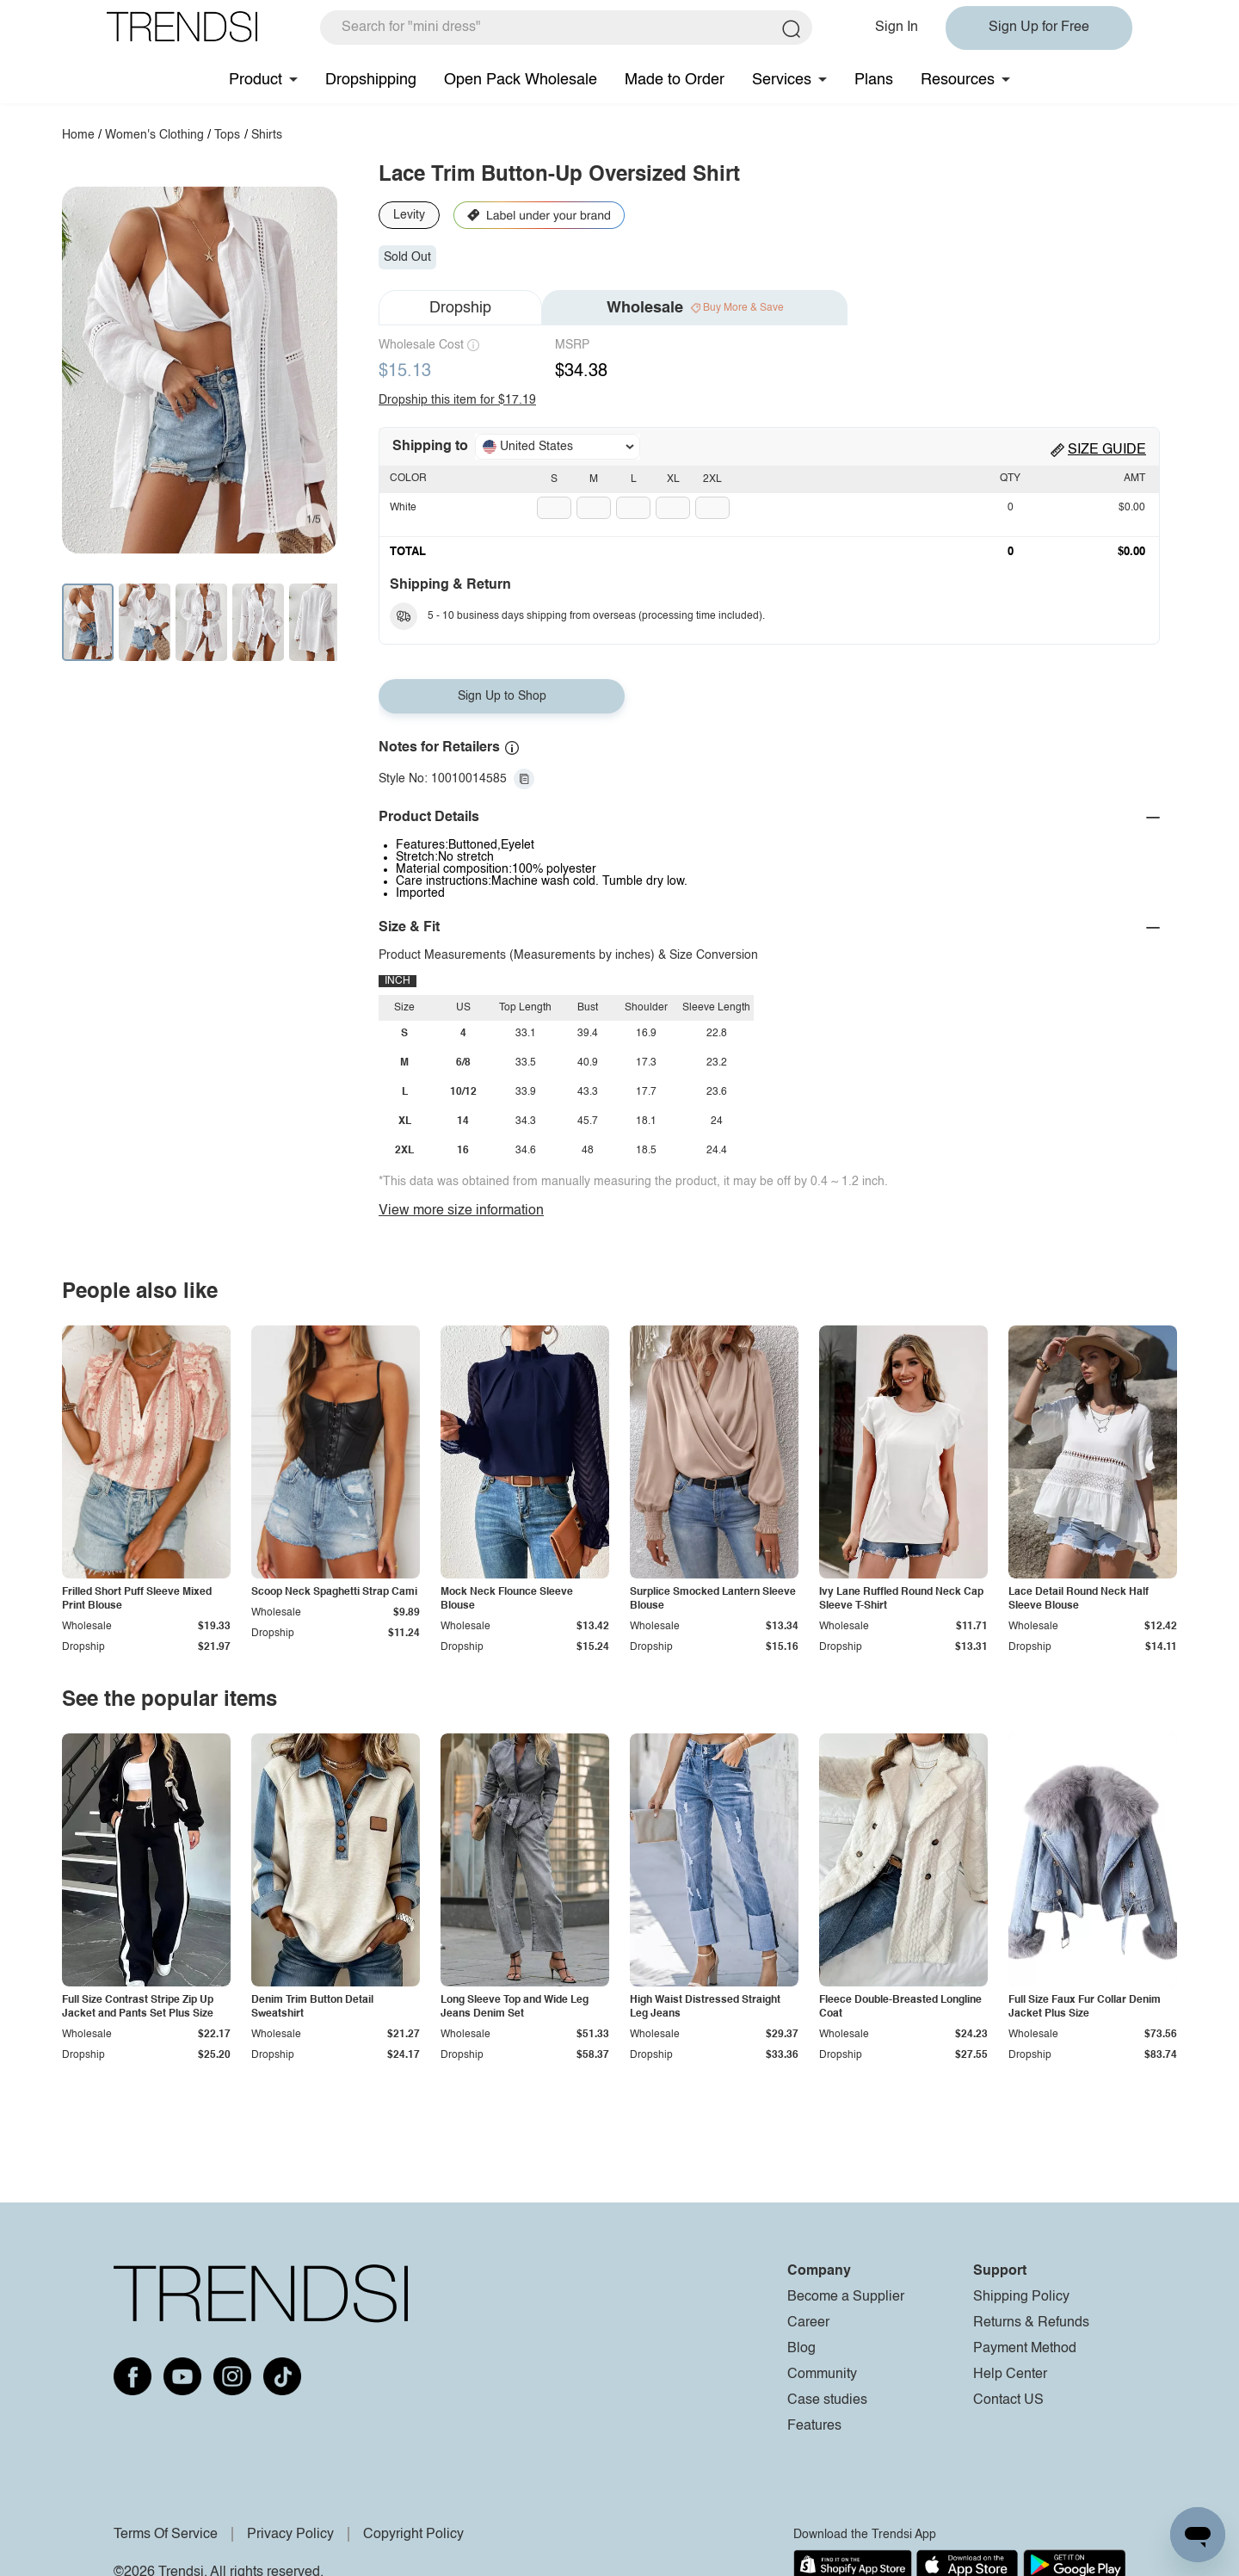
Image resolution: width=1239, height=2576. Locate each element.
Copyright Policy (413, 2535)
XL (673, 479)
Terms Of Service (166, 2535)
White (403, 508)
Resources (958, 80)
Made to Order (674, 80)
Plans (873, 80)
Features (814, 2426)
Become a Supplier (845, 2297)
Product (255, 80)
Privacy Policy (290, 2535)
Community (822, 2374)
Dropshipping (370, 80)
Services (781, 80)
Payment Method (1024, 2349)
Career (808, 2323)
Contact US (1008, 2400)
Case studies (827, 2400)
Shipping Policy (1021, 2297)
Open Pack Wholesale (520, 80)
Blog (801, 2349)
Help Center (1010, 2374)
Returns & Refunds (1031, 2323)
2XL (712, 479)
